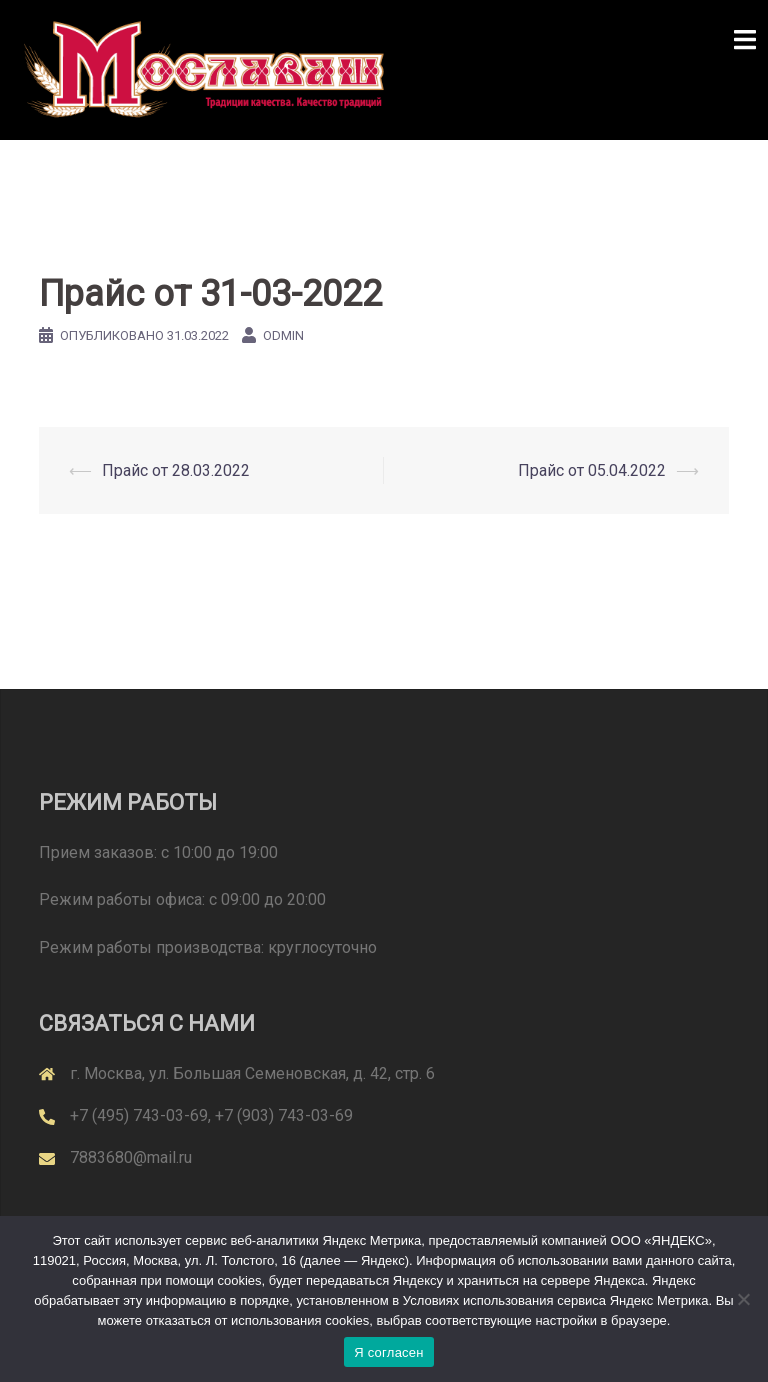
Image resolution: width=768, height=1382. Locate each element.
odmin (283, 335)
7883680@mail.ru (131, 1157)
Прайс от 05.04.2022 (592, 470)
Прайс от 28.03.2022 (176, 470)
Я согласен (389, 1352)
